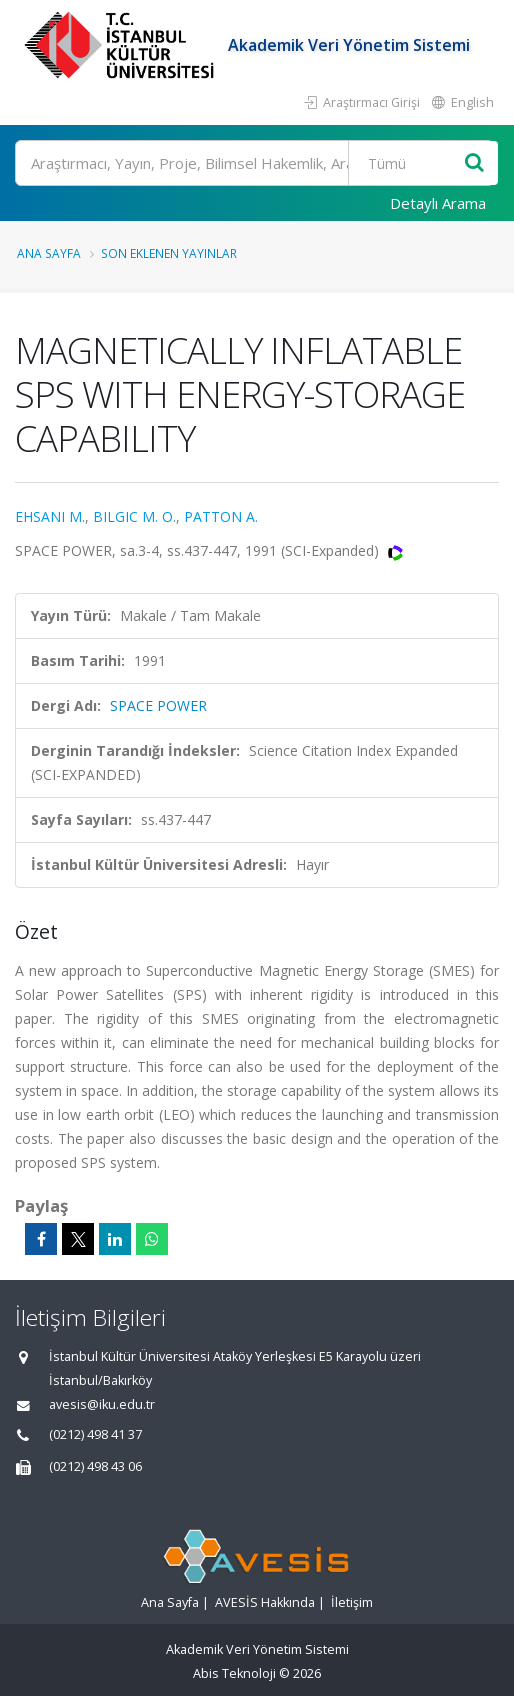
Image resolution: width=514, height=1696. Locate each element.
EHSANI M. (50, 516)
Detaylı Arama (438, 203)
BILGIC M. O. (134, 516)
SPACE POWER (158, 705)
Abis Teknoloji (234, 1673)
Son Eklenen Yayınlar (169, 253)
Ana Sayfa (49, 253)
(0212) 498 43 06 (95, 1466)
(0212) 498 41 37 (95, 1434)
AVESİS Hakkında (265, 1602)
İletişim (352, 1602)
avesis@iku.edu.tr (102, 1404)
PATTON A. (221, 516)
